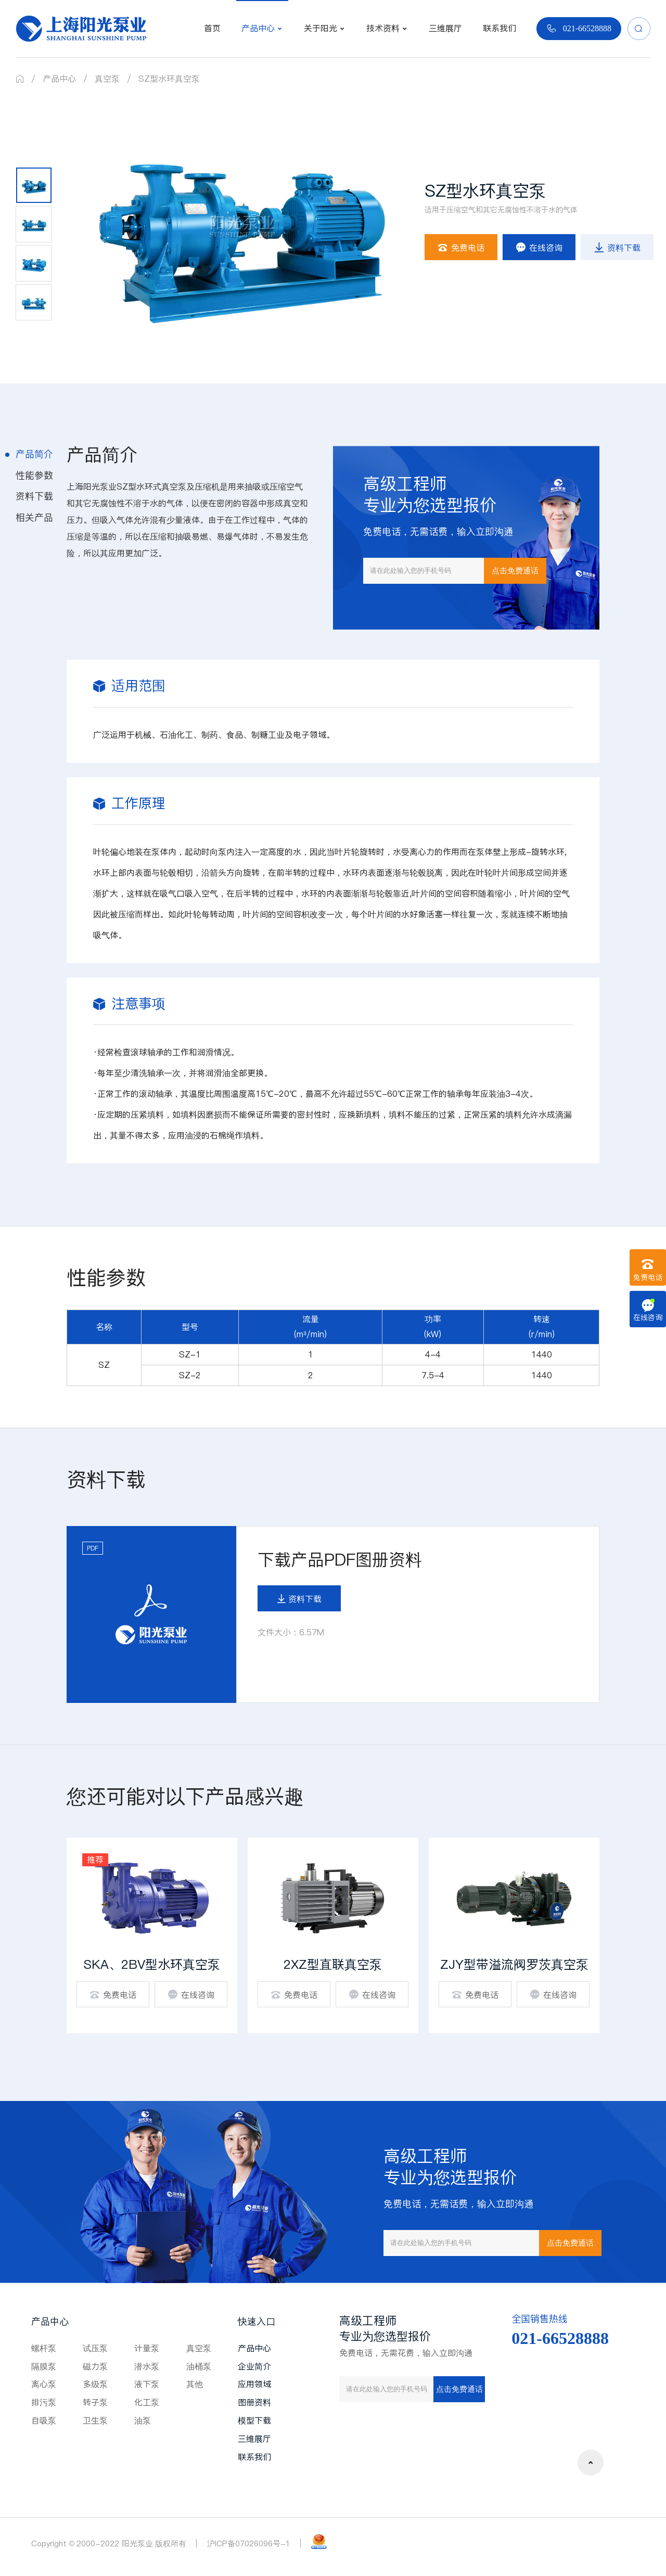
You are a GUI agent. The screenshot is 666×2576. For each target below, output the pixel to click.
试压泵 (95, 2348)
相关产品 (34, 517)
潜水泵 (146, 2366)
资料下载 (617, 247)
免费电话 (461, 247)
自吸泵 (43, 2420)
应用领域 (254, 2384)
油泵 (142, 2420)
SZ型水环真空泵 (169, 78)
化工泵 (146, 2402)
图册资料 (254, 2402)
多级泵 (95, 2384)
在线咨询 (539, 247)
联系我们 (254, 2457)
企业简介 (254, 2366)
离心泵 (43, 2384)
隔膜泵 (43, 2366)
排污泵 (43, 2402)
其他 (194, 2384)
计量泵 (146, 2348)
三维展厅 (254, 2438)
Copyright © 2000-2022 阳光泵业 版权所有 (108, 2543)
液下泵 (146, 2384)
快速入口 (256, 2321)
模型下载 (254, 2420)
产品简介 (34, 453)
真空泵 (107, 78)
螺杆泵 (43, 2348)
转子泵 (95, 2402)
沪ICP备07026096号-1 (248, 2543)
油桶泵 (198, 2366)
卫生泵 (95, 2420)
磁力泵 (95, 2366)
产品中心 (59, 78)
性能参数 (34, 475)
